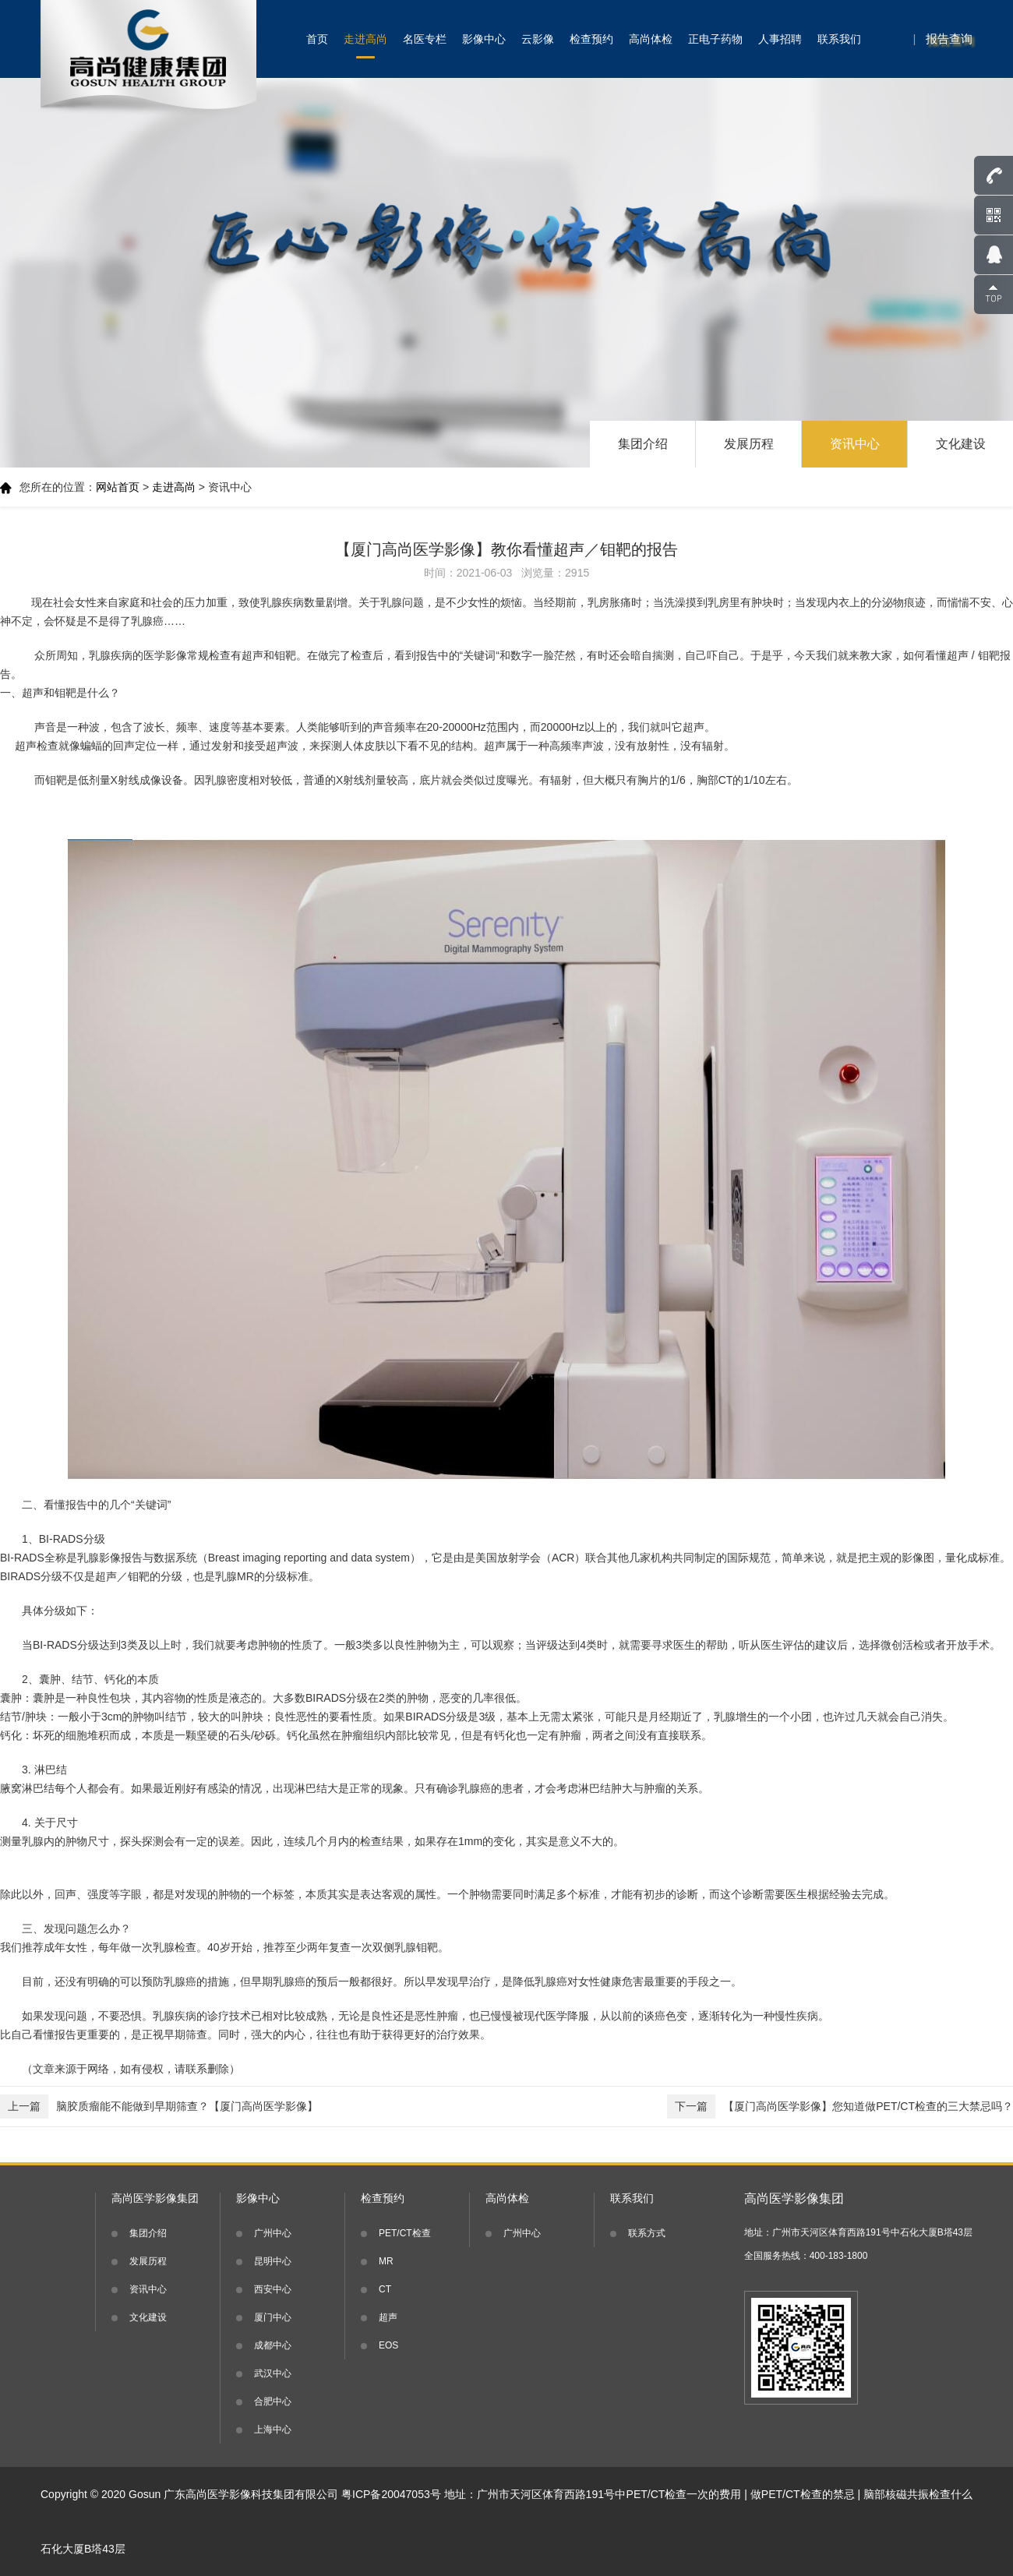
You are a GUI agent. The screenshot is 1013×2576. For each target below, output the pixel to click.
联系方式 (646, 2233)
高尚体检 (650, 39)
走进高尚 (365, 39)
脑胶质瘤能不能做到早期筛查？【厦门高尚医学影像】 (159, 2106)
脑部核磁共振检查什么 (917, 2494)
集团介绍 (643, 443)
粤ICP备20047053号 (391, 2494)
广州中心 (272, 2233)
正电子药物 (715, 39)
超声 (388, 2317)
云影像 (537, 39)
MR (386, 2261)
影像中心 (484, 39)
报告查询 (949, 38)
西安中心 (272, 2289)
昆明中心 (272, 2261)
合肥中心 (272, 2401)
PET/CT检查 (405, 2233)
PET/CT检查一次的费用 (684, 2494)
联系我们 (839, 39)
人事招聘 (780, 39)
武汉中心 (272, 2373)
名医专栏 (424, 39)
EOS (388, 2345)
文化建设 (961, 443)
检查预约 (591, 39)
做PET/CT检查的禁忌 (802, 2494)
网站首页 (117, 487)
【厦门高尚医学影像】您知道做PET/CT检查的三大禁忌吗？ (840, 2106)
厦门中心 (272, 2317)
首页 (317, 39)
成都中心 (272, 2345)
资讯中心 (855, 443)
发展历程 (749, 443)
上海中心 (272, 2429)
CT (385, 2289)
